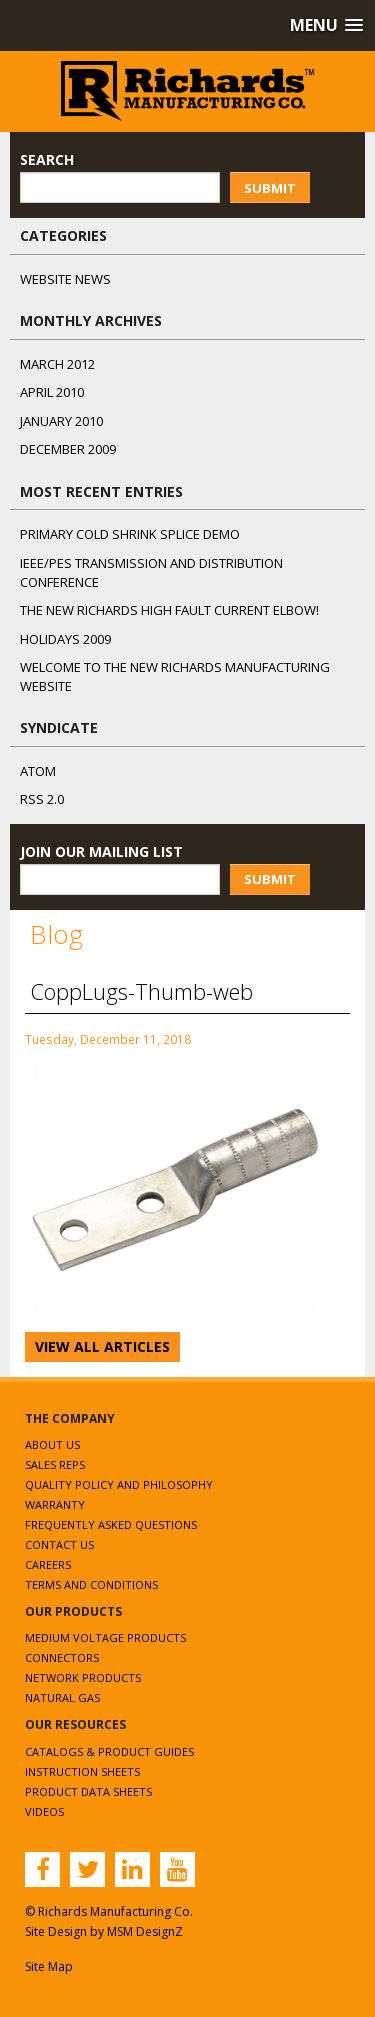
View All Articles (102, 1346)
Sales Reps (55, 1464)
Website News (65, 279)
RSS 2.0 (42, 799)
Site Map (49, 1966)
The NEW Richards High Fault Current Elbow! (169, 610)
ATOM (38, 771)
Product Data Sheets (88, 1791)
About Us (52, 1444)
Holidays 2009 (65, 639)
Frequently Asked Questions (111, 1524)
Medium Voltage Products (105, 1637)
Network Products (83, 1677)
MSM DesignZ (145, 1931)
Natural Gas (62, 1697)
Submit (270, 188)
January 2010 (61, 421)
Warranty (55, 1504)
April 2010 (52, 392)
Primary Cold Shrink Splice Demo (130, 534)
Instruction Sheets (82, 1771)
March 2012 (57, 364)
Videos (44, 1811)
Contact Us (59, 1544)
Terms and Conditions (91, 1584)
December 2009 (68, 449)
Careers (48, 1564)
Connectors (62, 1657)
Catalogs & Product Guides (109, 1751)
